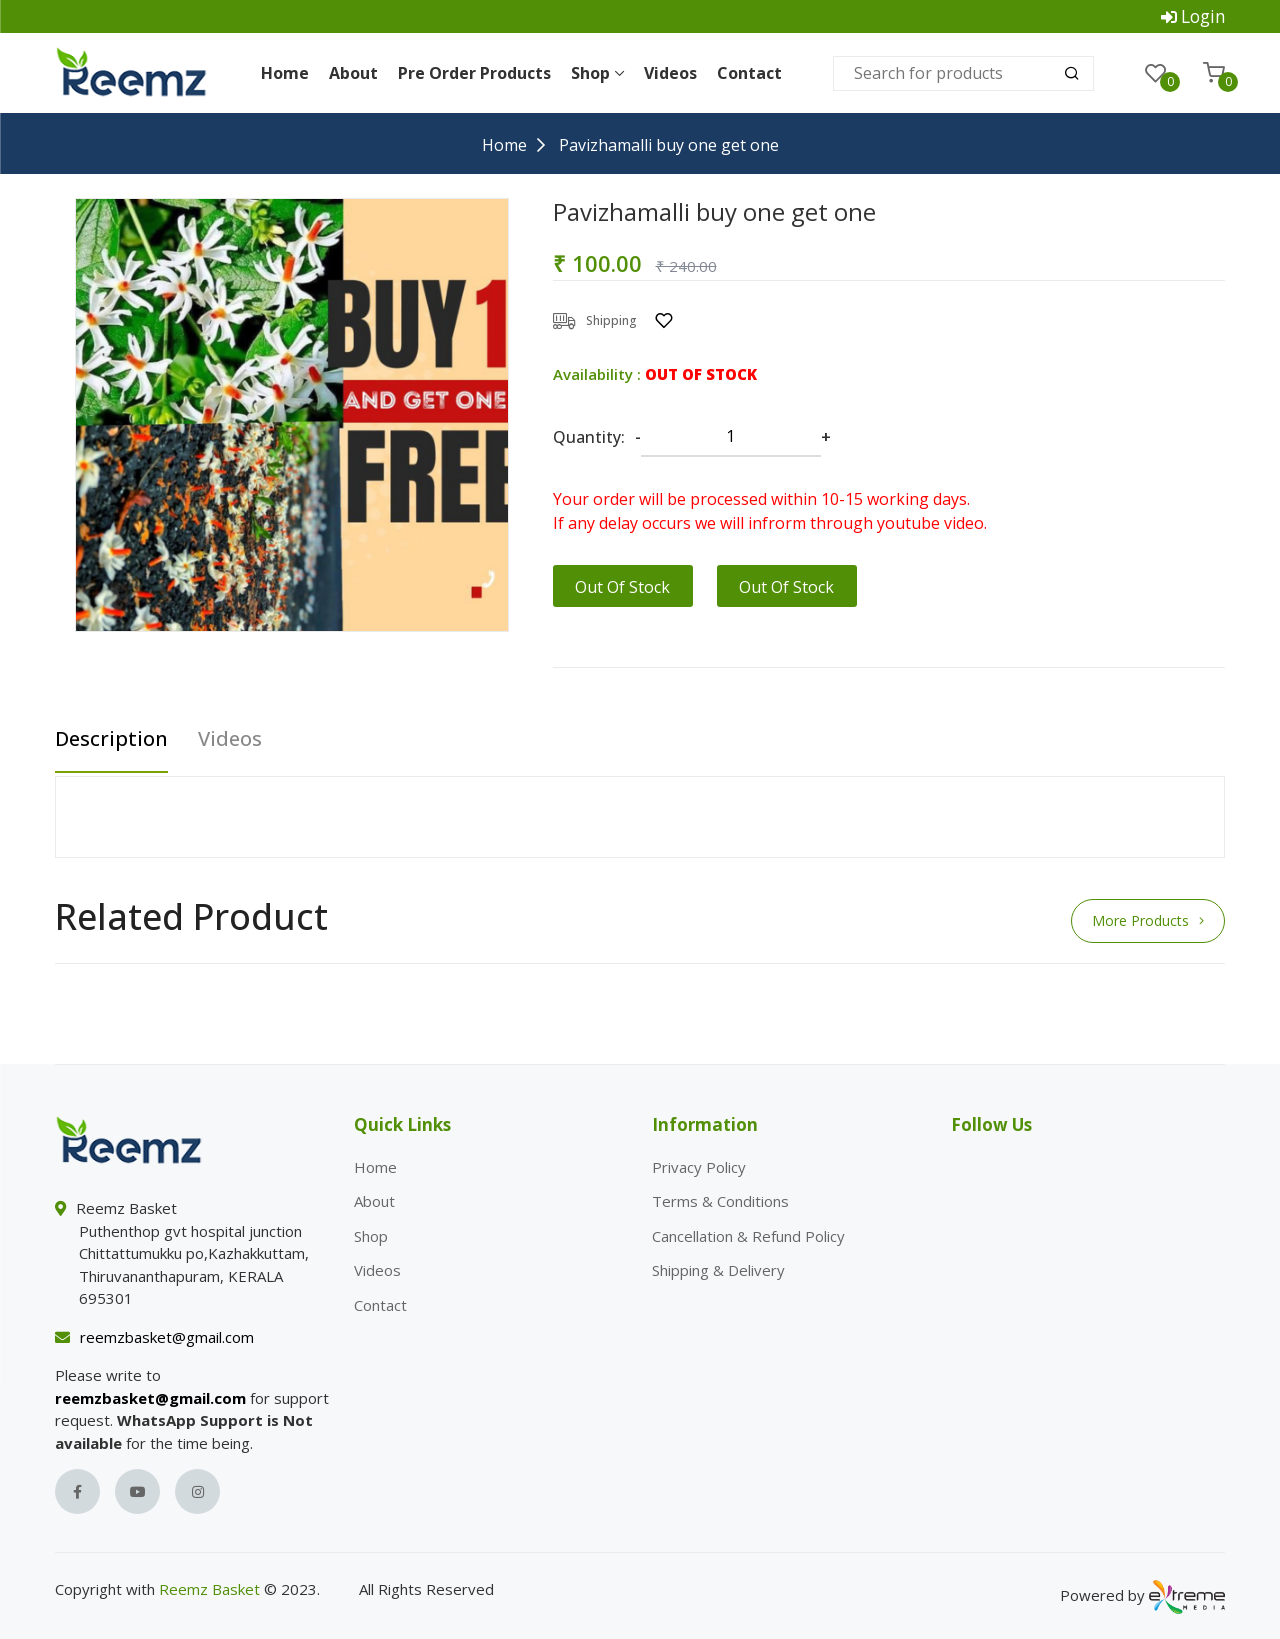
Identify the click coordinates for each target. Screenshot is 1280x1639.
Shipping (595, 319)
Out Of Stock (622, 585)
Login (1204, 15)
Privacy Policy (699, 1165)
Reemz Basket (209, 1587)
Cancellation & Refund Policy (748, 1234)
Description (111, 738)
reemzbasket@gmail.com (167, 1335)
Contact (749, 71)
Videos (670, 71)
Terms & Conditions (720, 1199)
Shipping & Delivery (718, 1268)
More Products (1148, 918)
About (353, 71)
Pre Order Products (474, 71)
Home (285, 71)
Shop (597, 71)
